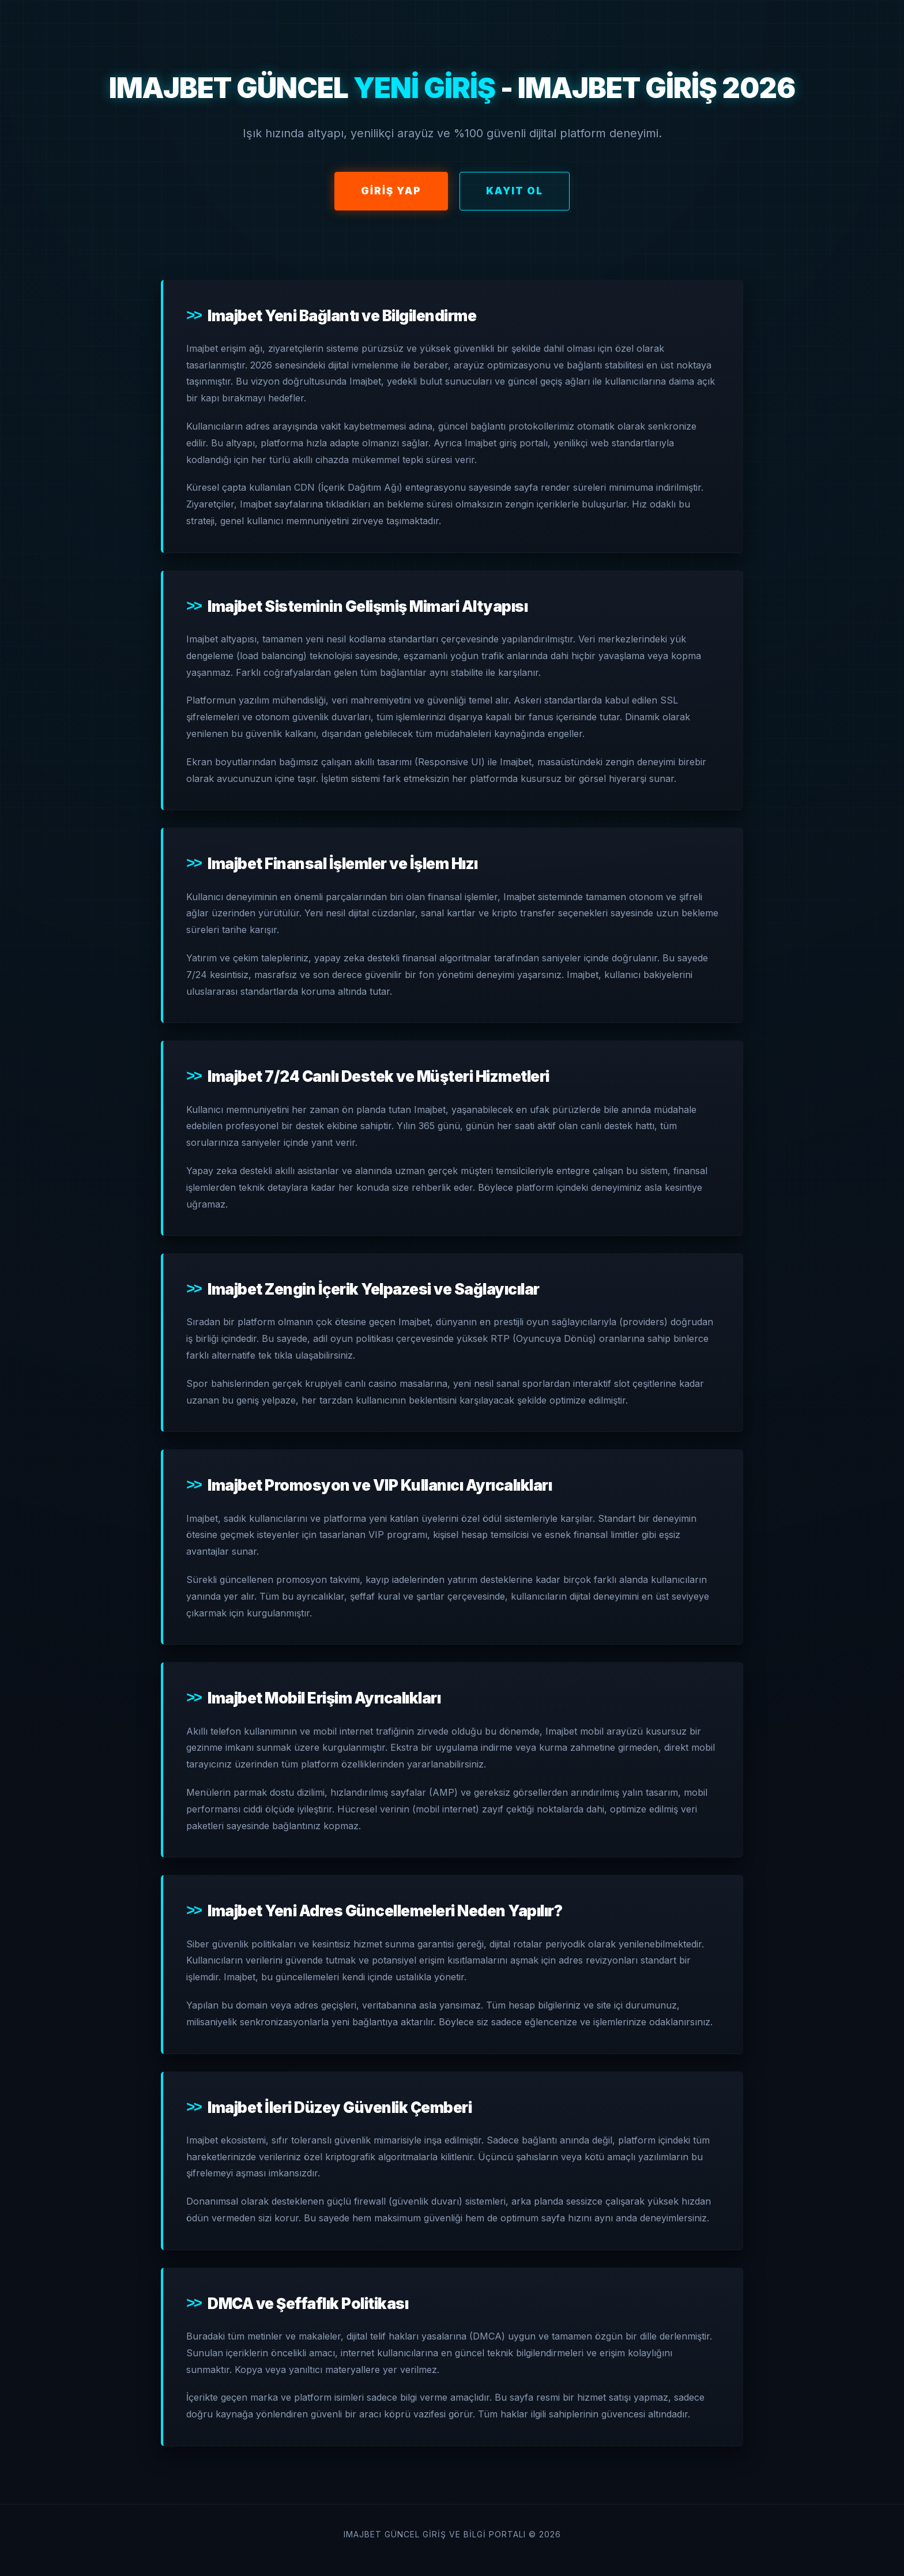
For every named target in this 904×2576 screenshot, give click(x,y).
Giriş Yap (391, 191)
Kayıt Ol (514, 191)
